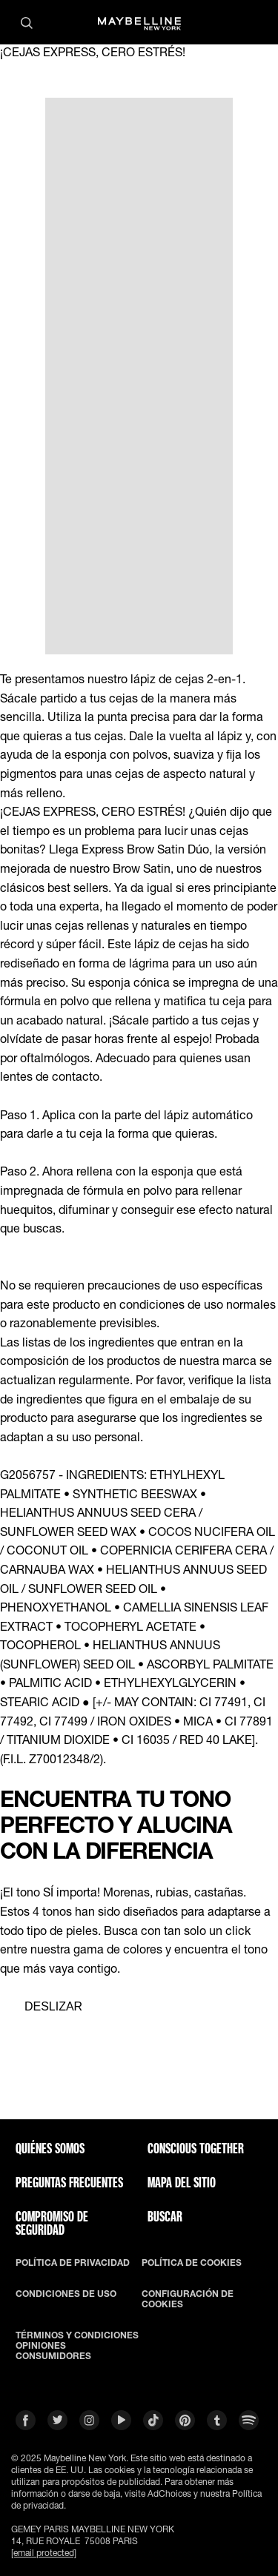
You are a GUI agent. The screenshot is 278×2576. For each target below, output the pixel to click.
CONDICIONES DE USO (66, 2294)
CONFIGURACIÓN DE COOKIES (188, 2299)
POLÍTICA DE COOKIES (192, 2263)
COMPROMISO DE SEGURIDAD (52, 2223)
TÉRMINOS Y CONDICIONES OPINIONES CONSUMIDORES (77, 2345)
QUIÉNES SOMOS (50, 2148)
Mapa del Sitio (182, 2182)
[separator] (41, 2006)
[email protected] (43, 2552)
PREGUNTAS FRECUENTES (69, 2182)
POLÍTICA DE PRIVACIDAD (73, 2263)
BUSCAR (165, 2216)
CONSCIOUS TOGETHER (196, 2148)
